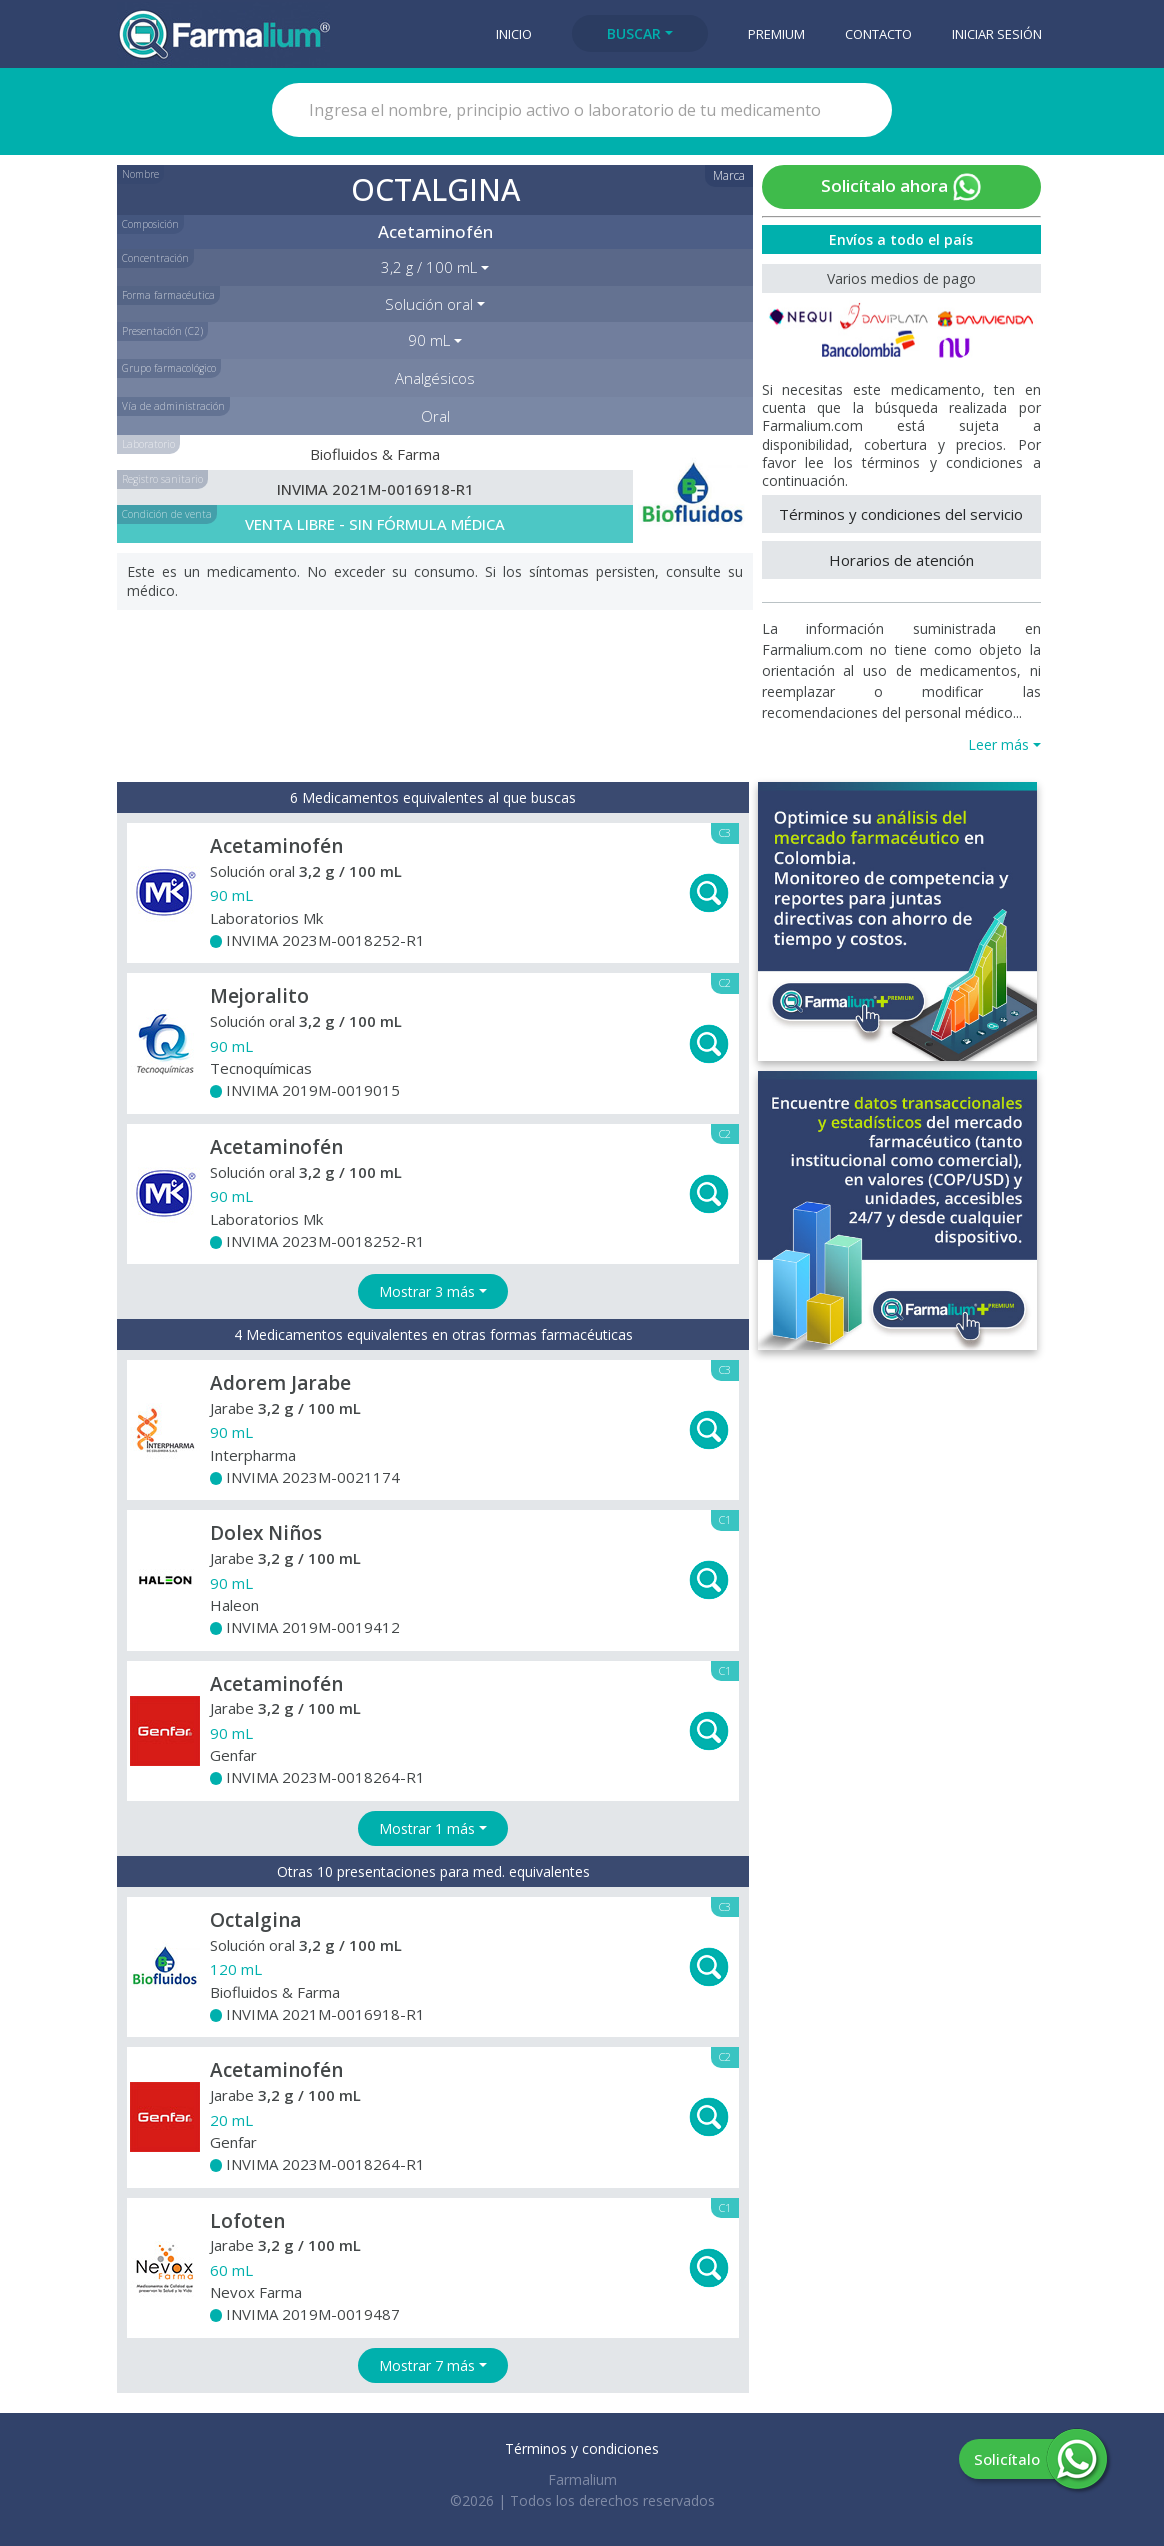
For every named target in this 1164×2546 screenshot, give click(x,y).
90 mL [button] (429, 340)
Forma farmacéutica (168, 295)
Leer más (998, 744)
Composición (150, 224)
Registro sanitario (162, 479)
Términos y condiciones (582, 2448)
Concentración (155, 258)
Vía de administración (173, 406)
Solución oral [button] (429, 304)
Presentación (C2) (162, 331)
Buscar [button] (634, 33)
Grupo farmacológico (169, 368)
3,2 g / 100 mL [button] (429, 267)
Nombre (140, 174)
